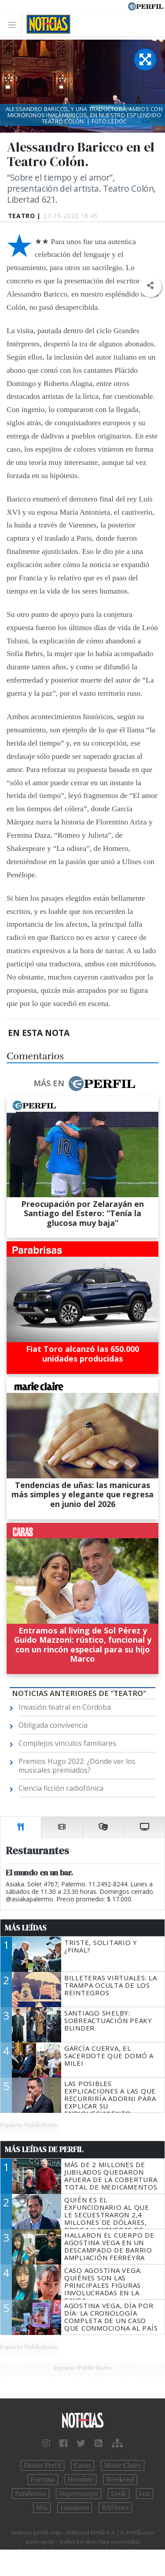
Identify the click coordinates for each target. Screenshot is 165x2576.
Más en (84, 1083)
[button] (150, 285)
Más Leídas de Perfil (44, 2149)
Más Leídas (26, 1928)
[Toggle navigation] (14, 24)
